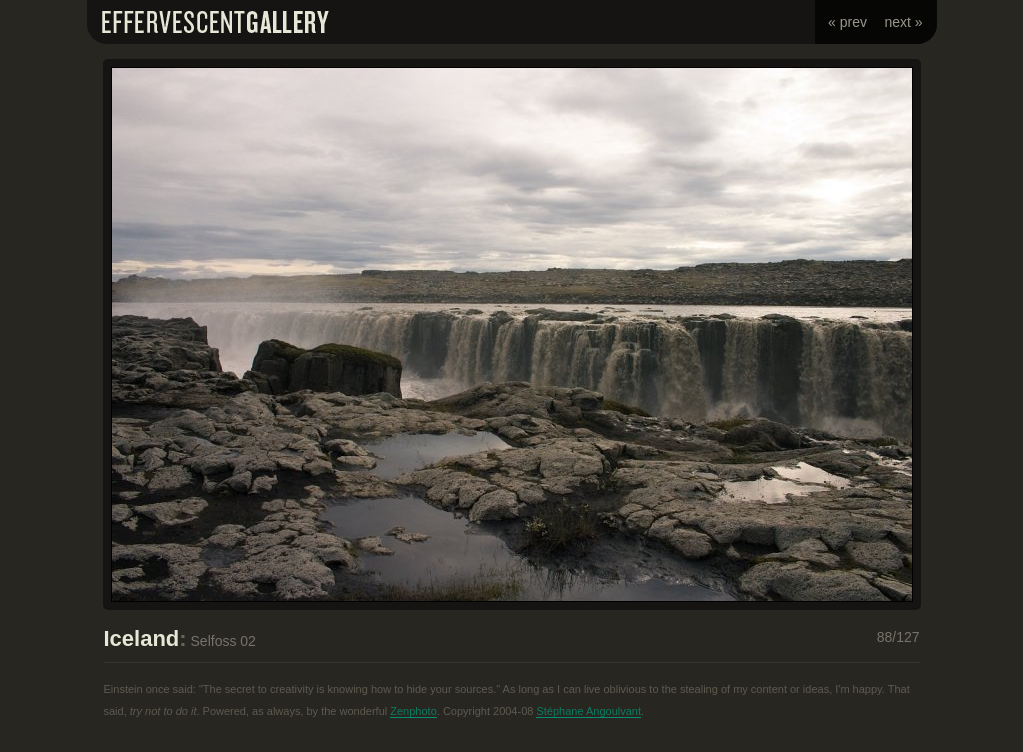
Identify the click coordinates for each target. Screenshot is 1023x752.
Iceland (142, 638)
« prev (847, 22)
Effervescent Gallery (215, 21)
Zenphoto (413, 711)
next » (903, 22)
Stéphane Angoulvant (588, 711)
